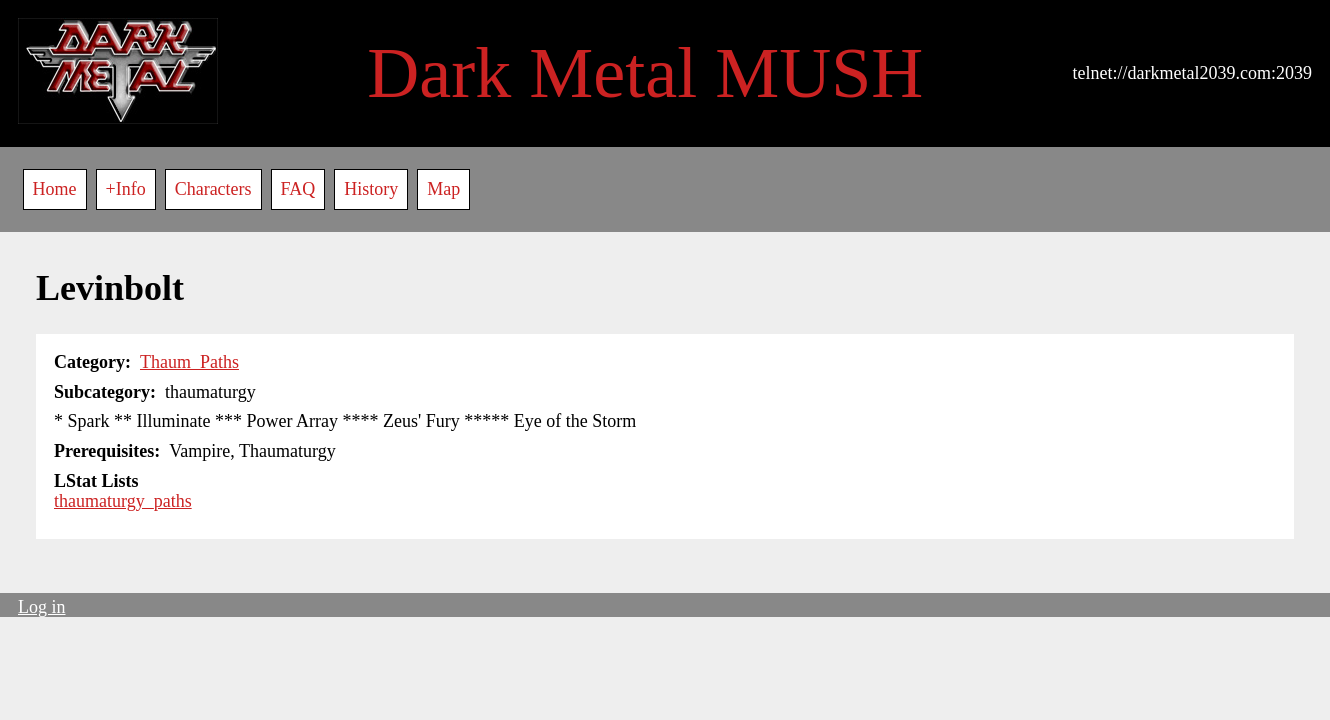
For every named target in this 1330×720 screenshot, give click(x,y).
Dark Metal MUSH (645, 73)
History (371, 189)
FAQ (298, 189)
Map (443, 189)
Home (55, 189)
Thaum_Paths (189, 362)
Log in (42, 607)
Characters (213, 189)
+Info (126, 189)
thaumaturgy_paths (123, 501)
